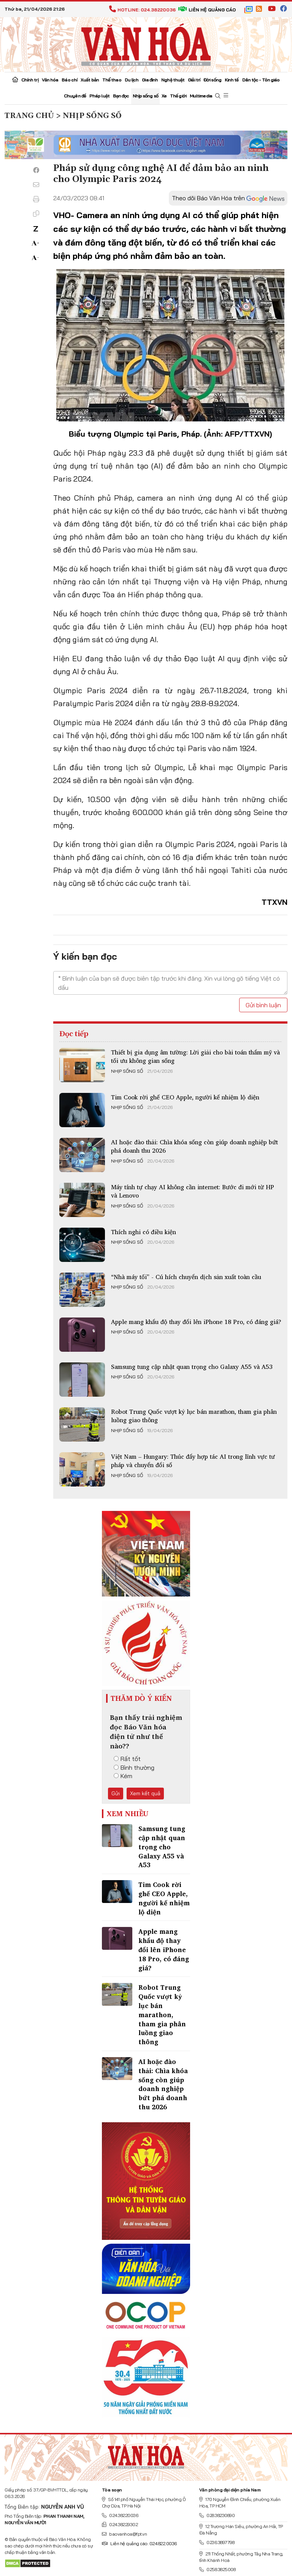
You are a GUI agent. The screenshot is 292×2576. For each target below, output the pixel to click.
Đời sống (212, 80)
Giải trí (194, 80)
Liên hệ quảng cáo (207, 10)
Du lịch (132, 80)
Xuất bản (90, 80)
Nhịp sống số (145, 96)
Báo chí (69, 80)
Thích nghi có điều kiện (143, 1232)
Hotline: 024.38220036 (142, 10)
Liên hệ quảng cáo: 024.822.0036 (139, 2543)
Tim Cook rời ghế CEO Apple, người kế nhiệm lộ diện (185, 1097)
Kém (123, 1776)
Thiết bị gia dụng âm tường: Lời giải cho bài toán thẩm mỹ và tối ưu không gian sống (195, 1056)
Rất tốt (127, 1759)
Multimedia (201, 96)
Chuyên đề (75, 96)
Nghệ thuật (172, 80)
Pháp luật (99, 96)
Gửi (115, 1793)
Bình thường (134, 1767)
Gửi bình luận (263, 1005)
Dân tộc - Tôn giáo (261, 80)
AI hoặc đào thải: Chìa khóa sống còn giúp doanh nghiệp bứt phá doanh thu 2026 (194, 1146)
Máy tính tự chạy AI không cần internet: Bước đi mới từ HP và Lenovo (192, 1191)
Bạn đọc (121, 96)
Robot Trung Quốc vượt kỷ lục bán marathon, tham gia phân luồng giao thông (194, 1416)
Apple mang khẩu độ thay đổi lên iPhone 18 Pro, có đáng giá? (196, 1322)
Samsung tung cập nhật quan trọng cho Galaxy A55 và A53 (192, 1367)
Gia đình (150, 80)
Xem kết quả (145, 1793)
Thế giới (178, 96)
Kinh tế (232, 80)
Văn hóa (50, 80)
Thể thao (111, 80)
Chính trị (29, 80)
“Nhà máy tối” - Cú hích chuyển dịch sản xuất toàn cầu (186, 1277)
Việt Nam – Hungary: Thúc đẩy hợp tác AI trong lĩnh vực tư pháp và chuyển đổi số (193, 1460)
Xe (164, 96)
